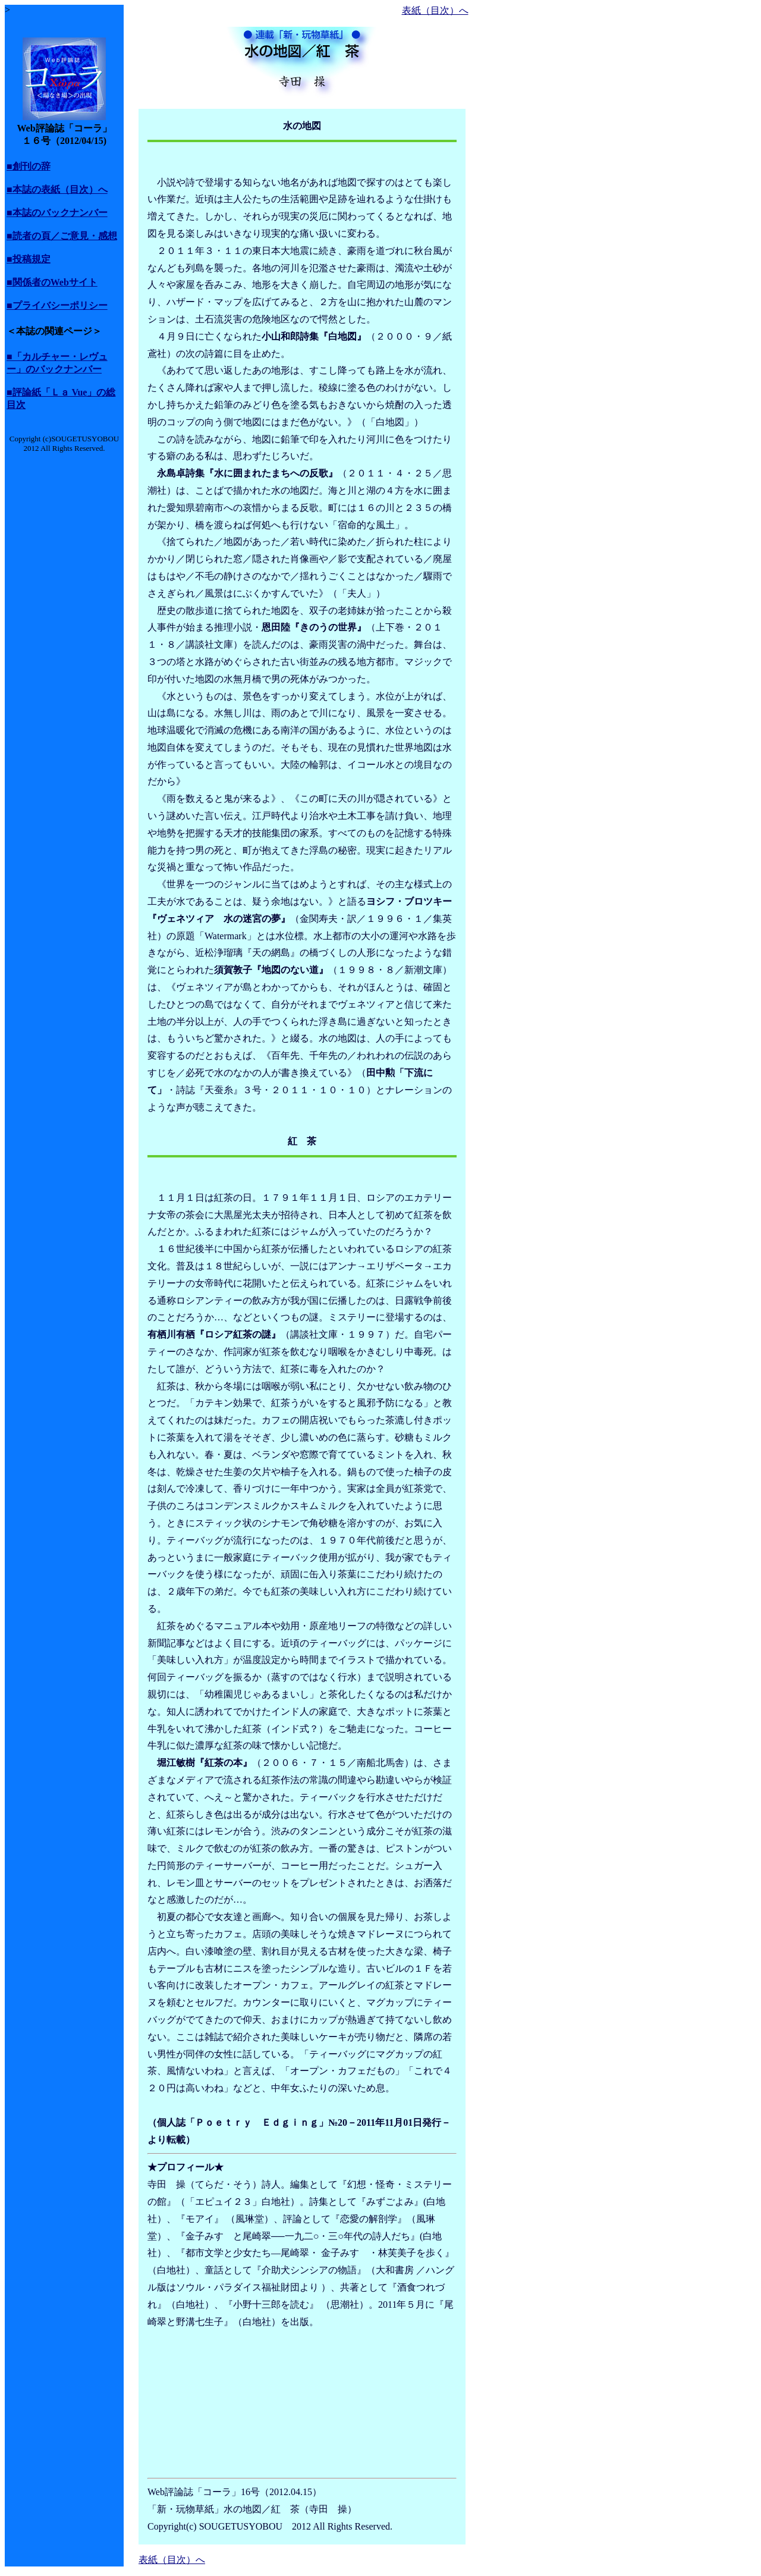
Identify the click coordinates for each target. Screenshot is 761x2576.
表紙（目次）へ (435, 10)
